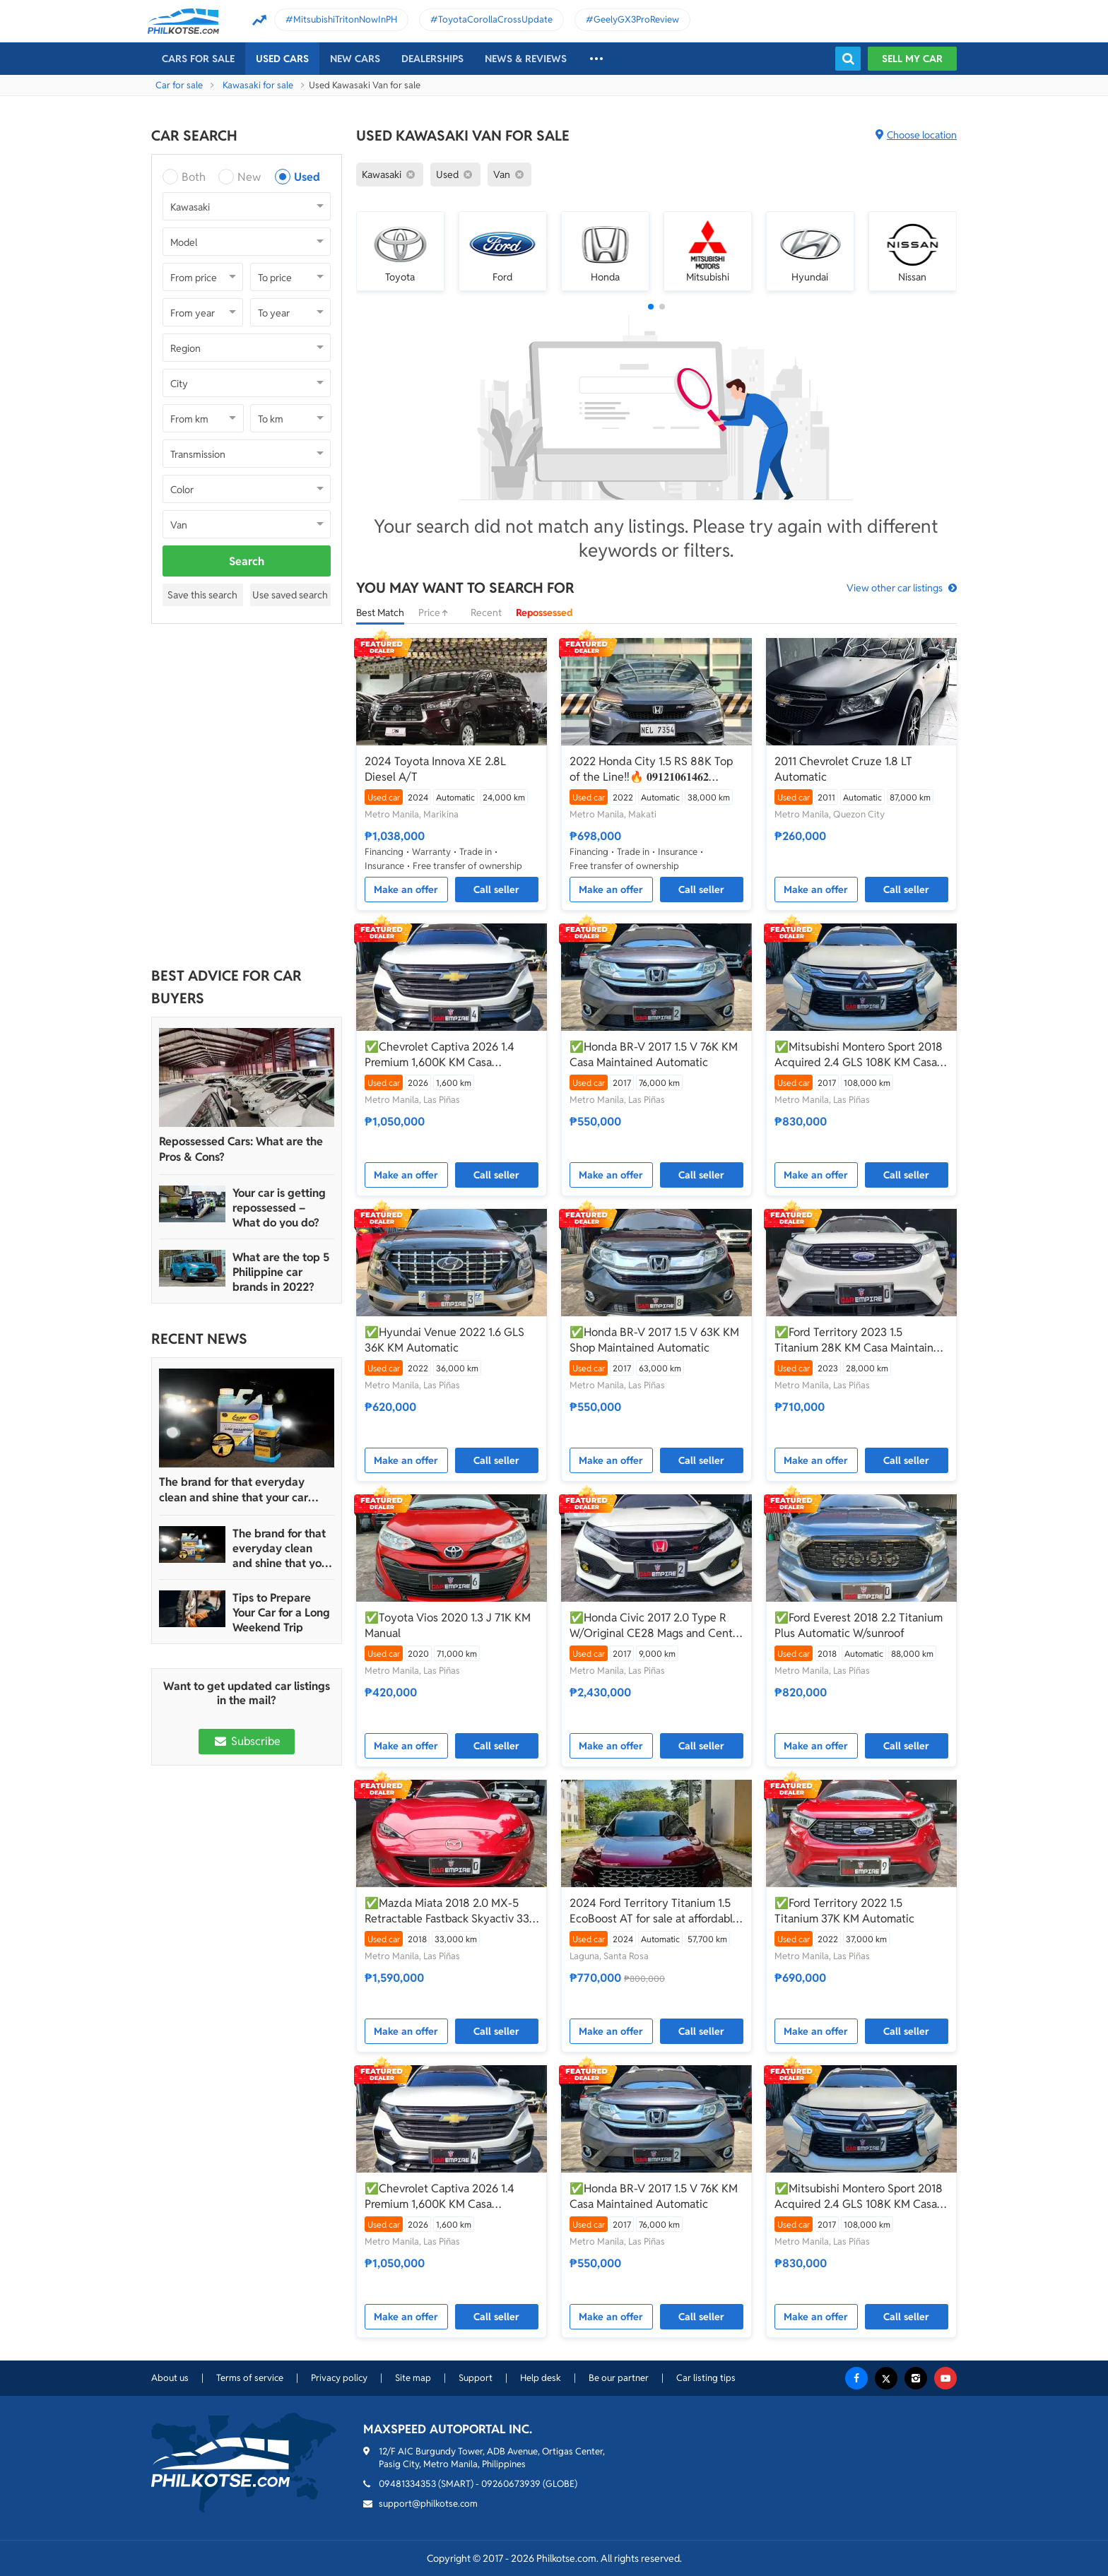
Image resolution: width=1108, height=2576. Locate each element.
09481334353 (407, 2484)
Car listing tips (706, 2378)
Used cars (282, 58)
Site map (413, 2378)
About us (170, 2378)
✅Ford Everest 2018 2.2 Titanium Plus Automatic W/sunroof (858, 1625)
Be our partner (619, 2378)
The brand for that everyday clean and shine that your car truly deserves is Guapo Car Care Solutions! (243, 1490)
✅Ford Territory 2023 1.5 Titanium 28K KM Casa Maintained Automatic (860, 1340)
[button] (651, 306)
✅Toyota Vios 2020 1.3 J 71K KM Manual (448, 1625)
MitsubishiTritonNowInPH (345, 19)
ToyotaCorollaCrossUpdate (495, 19)
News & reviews (526, 58)
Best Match (380, 612)
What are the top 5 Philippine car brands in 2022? (280, 1272)
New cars (355, 58)
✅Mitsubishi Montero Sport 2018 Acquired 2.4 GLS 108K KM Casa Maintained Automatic (858, 1054)
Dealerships (432, 58)
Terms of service (249, 2378)
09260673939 (511, 2484)
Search (246, 561)
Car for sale (179, 85)
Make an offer (406, 889)
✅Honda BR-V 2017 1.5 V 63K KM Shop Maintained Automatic (654, 1340)
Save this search (202, 595)
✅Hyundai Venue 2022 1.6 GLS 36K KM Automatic (444, 1340)
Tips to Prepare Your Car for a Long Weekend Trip (281, 1612)
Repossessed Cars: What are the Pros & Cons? (241, 1149)
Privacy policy (339, 2378)
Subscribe (247, 1741)
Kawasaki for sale (258, 85)
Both (194, 177)
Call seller (496, 889)
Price (437, 612)
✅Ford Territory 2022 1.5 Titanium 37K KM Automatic (844, 1911)
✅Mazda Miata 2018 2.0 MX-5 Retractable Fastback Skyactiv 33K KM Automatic (450, 1911)
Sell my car (912, 58)
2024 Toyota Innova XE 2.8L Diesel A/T (435, 769)
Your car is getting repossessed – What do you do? (279, 1208)
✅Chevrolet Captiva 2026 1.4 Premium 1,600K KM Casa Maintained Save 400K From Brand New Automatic (439, 1054)
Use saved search (290, 595)
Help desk (540, 2378)
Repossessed (544, 612)
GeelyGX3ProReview (636, 19)
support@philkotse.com (428, 2504)
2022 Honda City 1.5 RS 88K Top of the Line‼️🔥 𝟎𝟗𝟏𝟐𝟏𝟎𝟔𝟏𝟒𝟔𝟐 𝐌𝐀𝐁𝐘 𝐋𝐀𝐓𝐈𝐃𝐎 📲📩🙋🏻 (651, 769)
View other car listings (895, 587)
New (249, 177)
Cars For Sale (198, 58)
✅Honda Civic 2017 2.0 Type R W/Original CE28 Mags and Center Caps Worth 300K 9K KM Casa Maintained (656, 1625)
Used (307, 177)
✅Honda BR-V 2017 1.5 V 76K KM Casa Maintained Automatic (654, 1054)
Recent (486, 612)
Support (476, 2378)
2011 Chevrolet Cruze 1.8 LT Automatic (843, 769)
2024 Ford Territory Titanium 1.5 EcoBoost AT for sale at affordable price (654, 1911)
